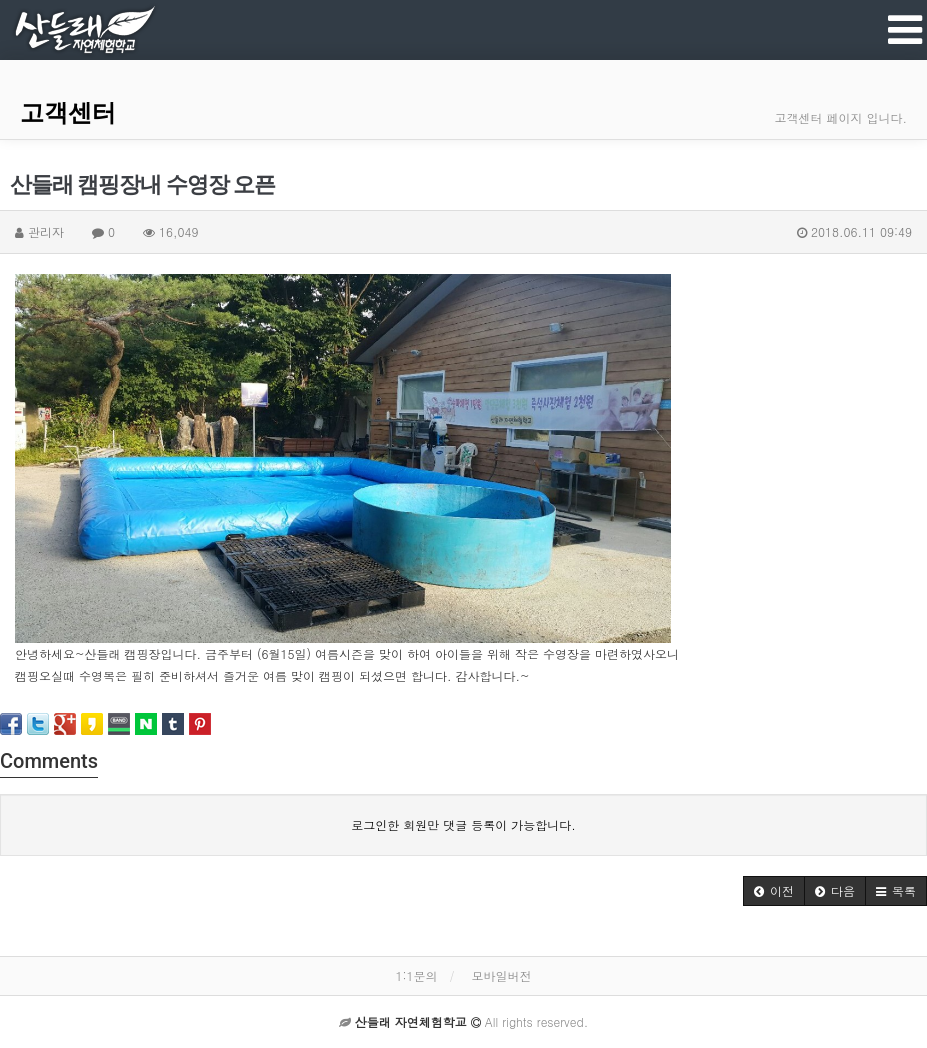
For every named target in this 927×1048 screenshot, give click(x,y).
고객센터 (68, 113)
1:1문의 (416, 975)
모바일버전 (502, 975)
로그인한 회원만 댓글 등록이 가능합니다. (463, 824)
